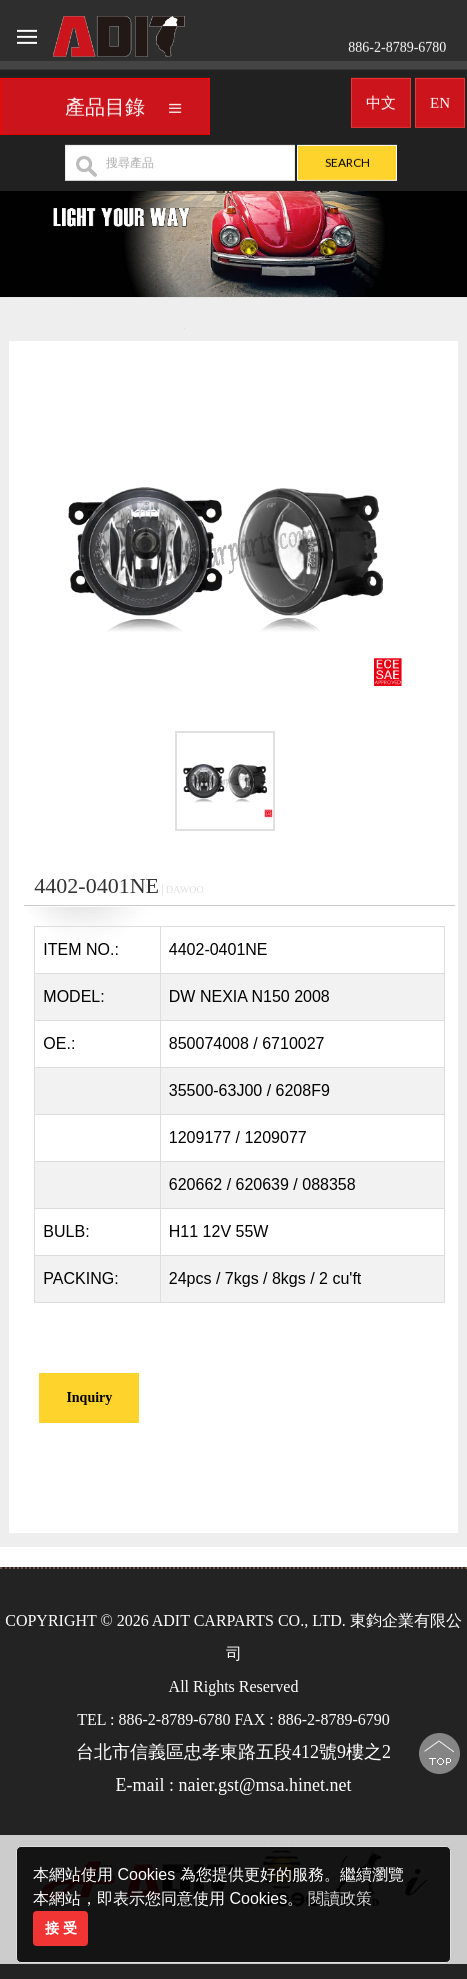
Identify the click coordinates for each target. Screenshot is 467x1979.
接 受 (61, 1928)
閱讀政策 (340, 1898)
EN (440, 97)
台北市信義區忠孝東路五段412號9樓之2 (233, 1752)
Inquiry (89, 1397)
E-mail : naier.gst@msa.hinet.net (233, 1785)
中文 (381, 97)
